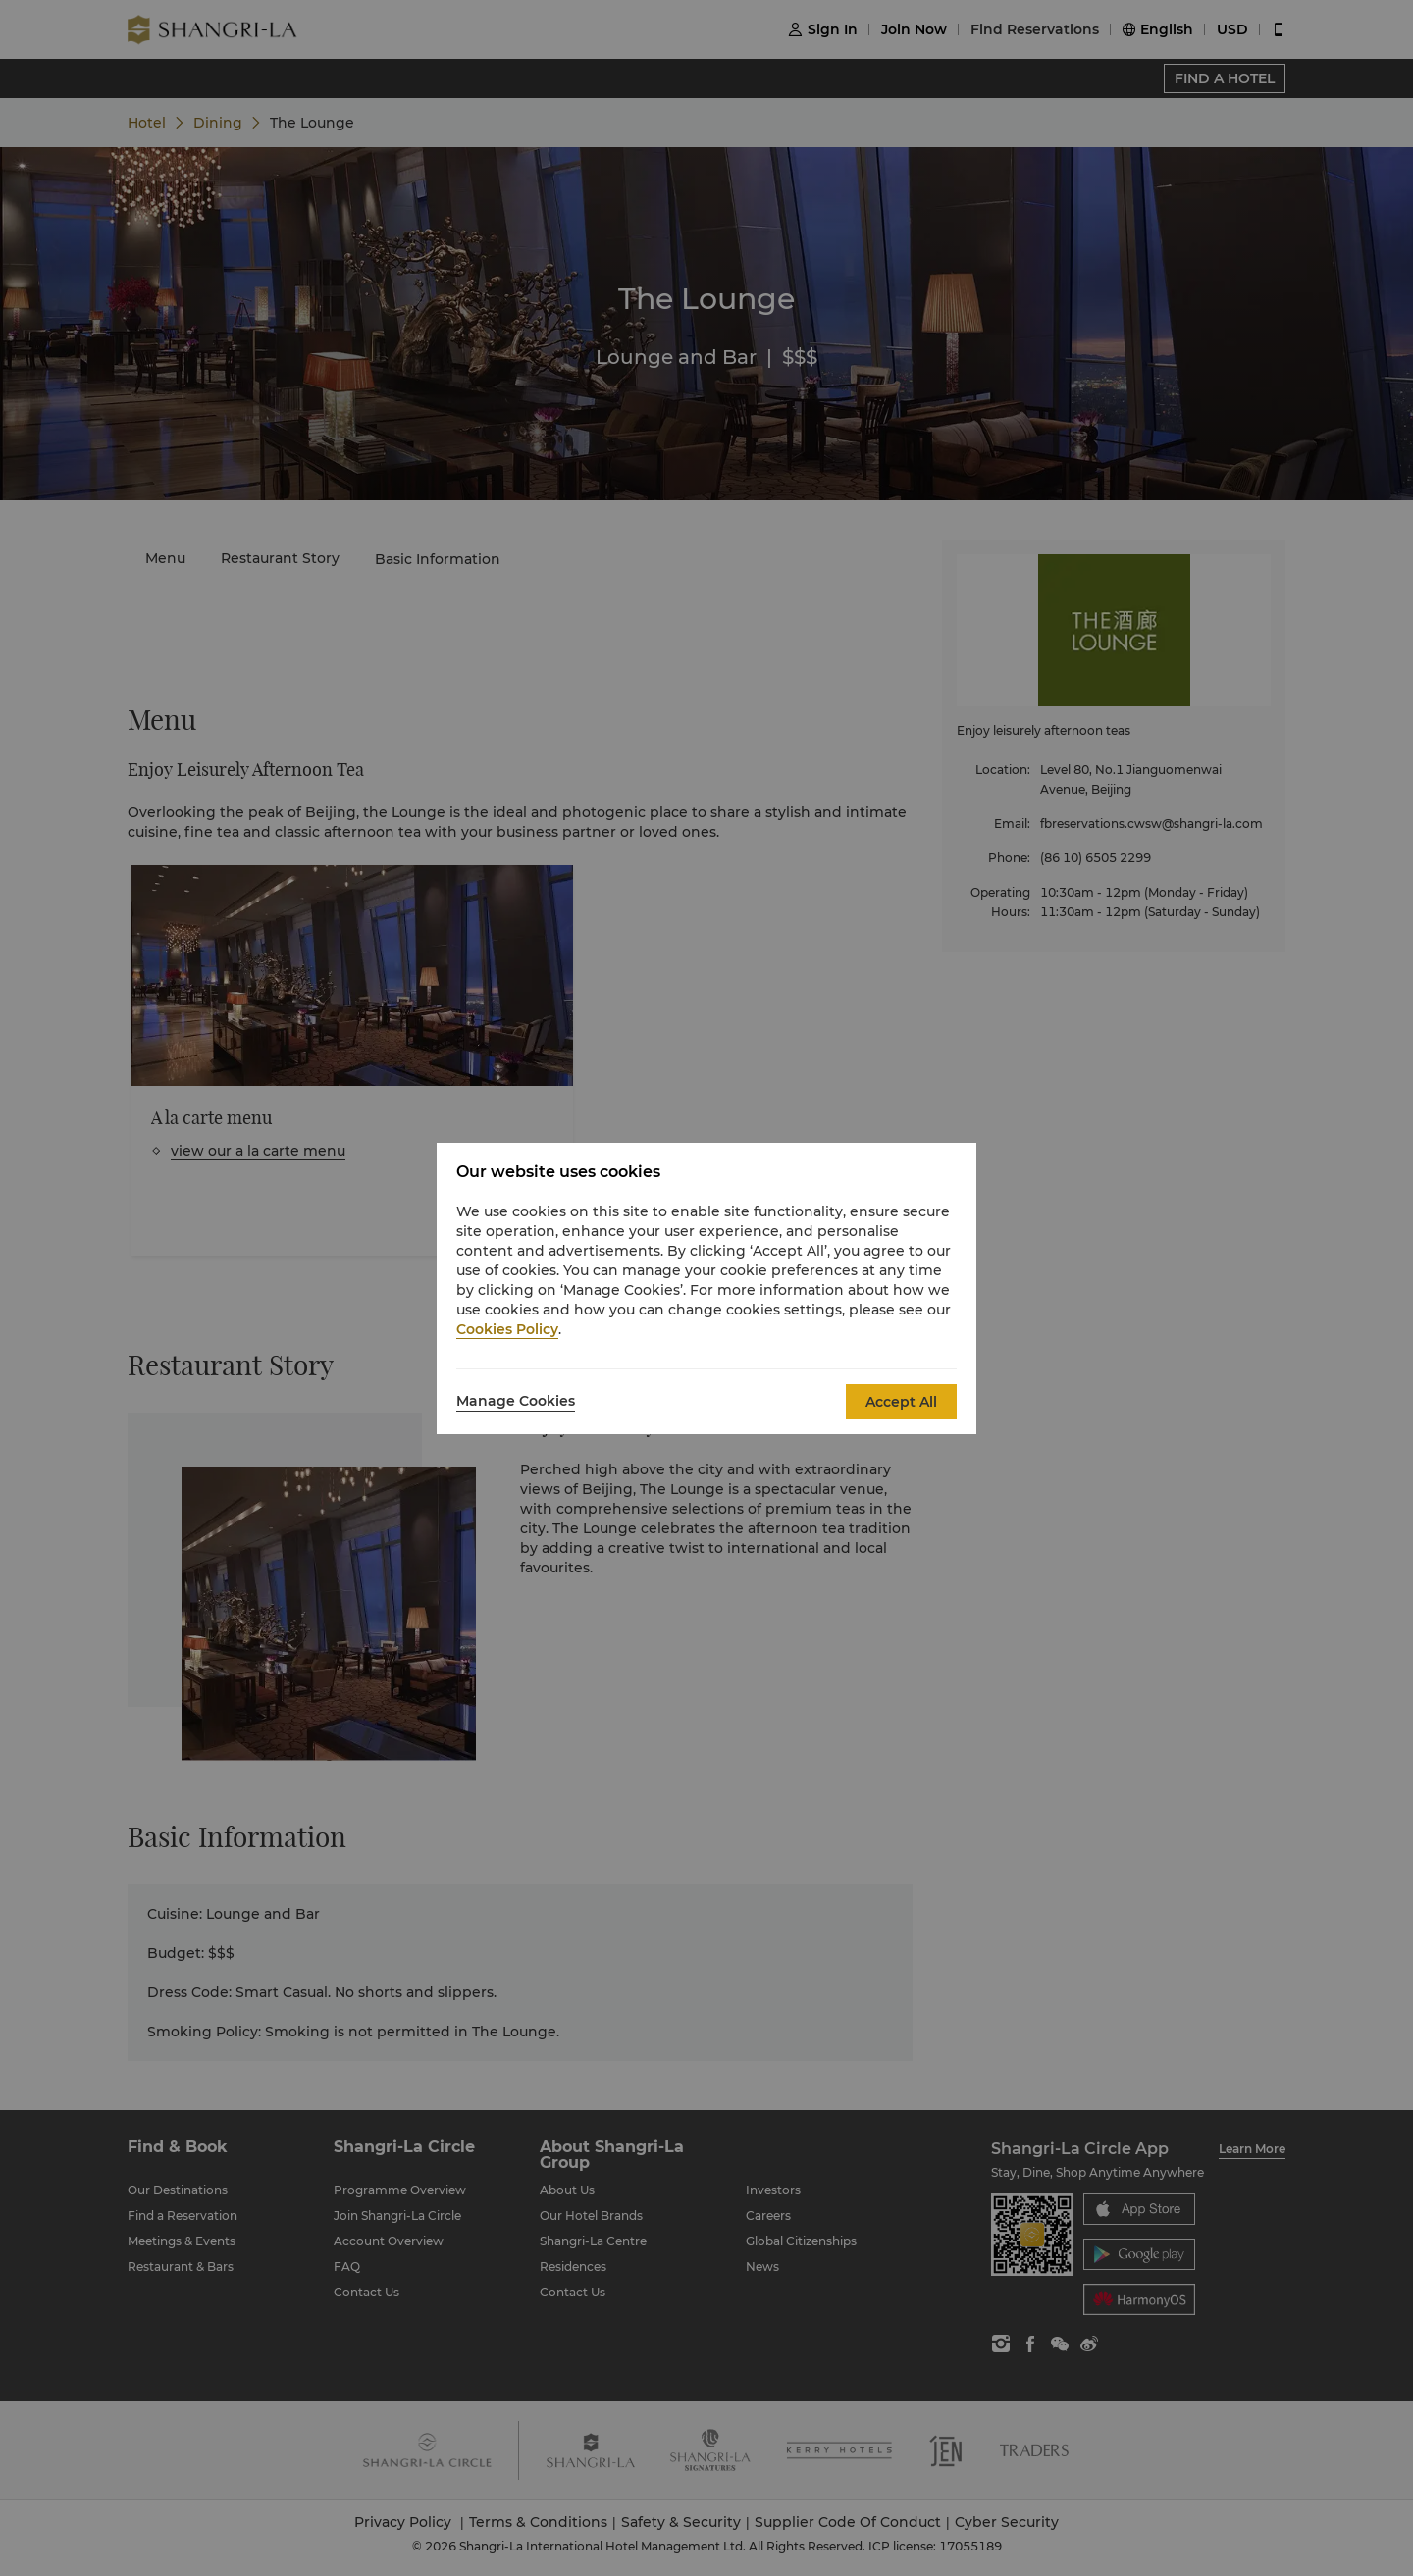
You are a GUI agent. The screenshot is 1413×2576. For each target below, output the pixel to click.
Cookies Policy (507, 1329)
